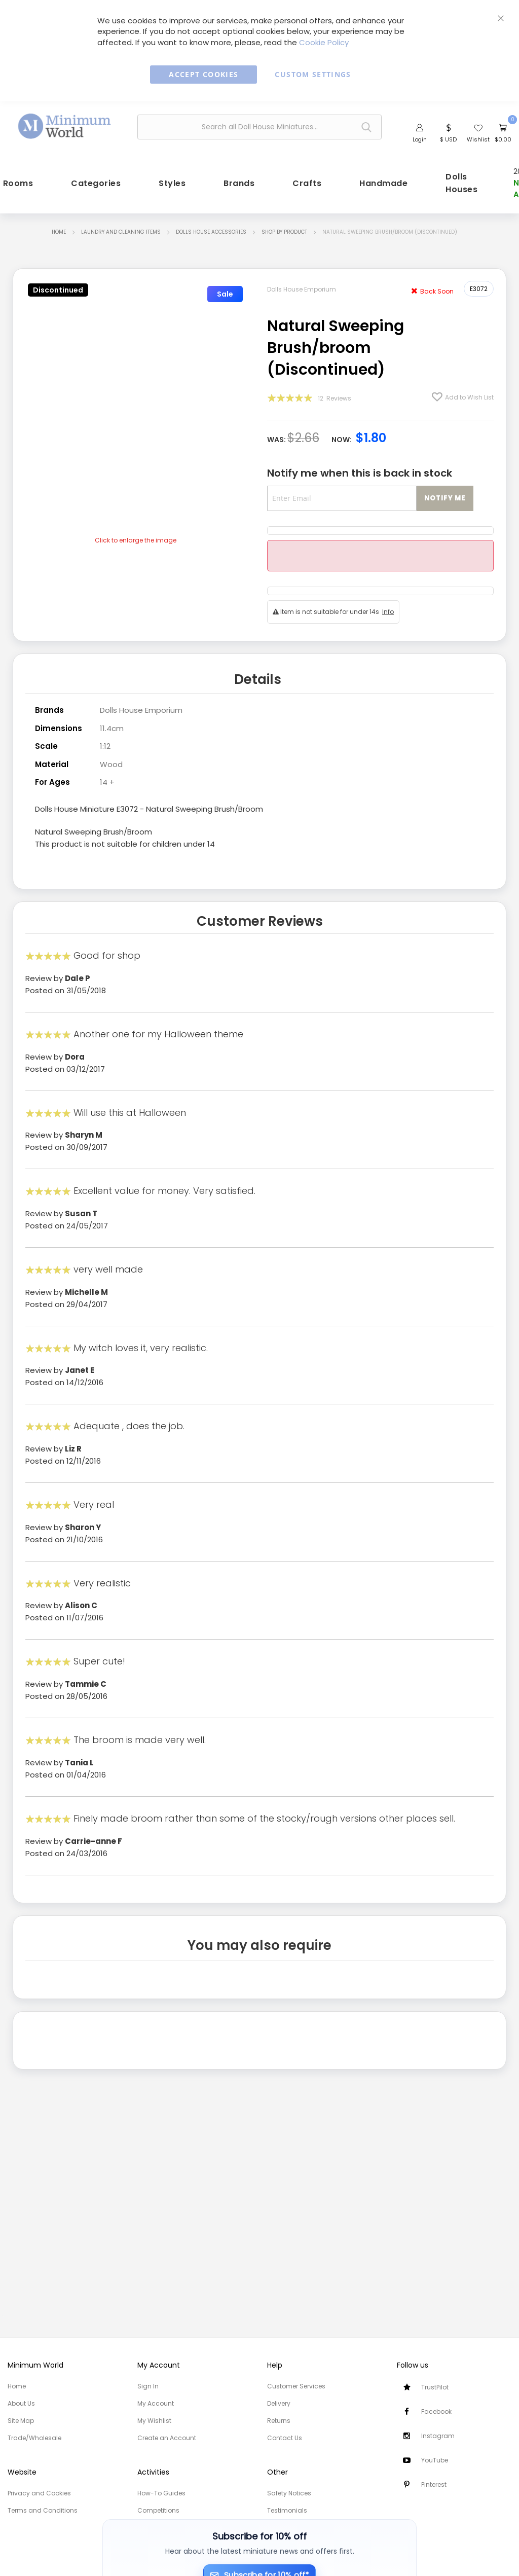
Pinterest (434, 2484)
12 (334, 398)
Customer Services (296, 2386)
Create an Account (166, 2438)
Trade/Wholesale (34, 2438)
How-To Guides (161, 2493)
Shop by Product (284, 232)
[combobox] (259, 127)
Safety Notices (289, 2493)
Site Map (21, 2420)
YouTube (434, 2460)
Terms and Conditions (43, 2510)
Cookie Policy (324, 42)
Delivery (278, 2403)
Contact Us (284, 2438)
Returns (278, 2420)
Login (420, 139)
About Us (21, 2403)
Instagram (438, 2436)
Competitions (158, 2510)
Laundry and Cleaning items (121, 232)
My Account (155, 2403)
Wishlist (478, 139)
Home (59, 232)
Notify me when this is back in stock (359, 473)
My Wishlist (154, 2420)
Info (388, 611)
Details (257, 679)
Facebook (436, 2411)
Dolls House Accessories (211, 232)
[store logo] (65, 125)
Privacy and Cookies (39, 2493)
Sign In (148, 2386)
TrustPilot (435, 2387)
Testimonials (287, 2510)
